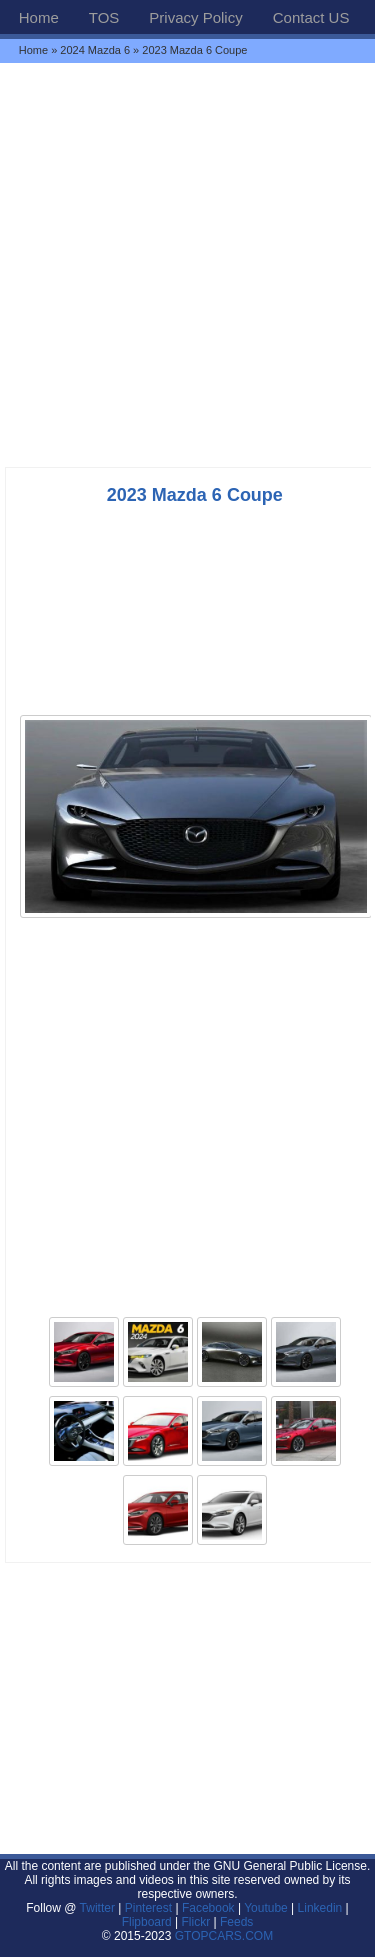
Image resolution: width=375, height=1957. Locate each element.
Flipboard (147, 1922)
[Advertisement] (187, 264)
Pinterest (148, 1908)
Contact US (311, 17)
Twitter (99, 1908)
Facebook (208, 1908)
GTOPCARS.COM (224, 1936)
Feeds (236, 1922)
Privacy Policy (195, 17)
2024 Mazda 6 (95, 50)
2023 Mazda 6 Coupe (195, 495)
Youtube (266, 1908)
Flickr (196, 1922)
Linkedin (320, 1908)
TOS (104, 17)
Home (39, 17)
